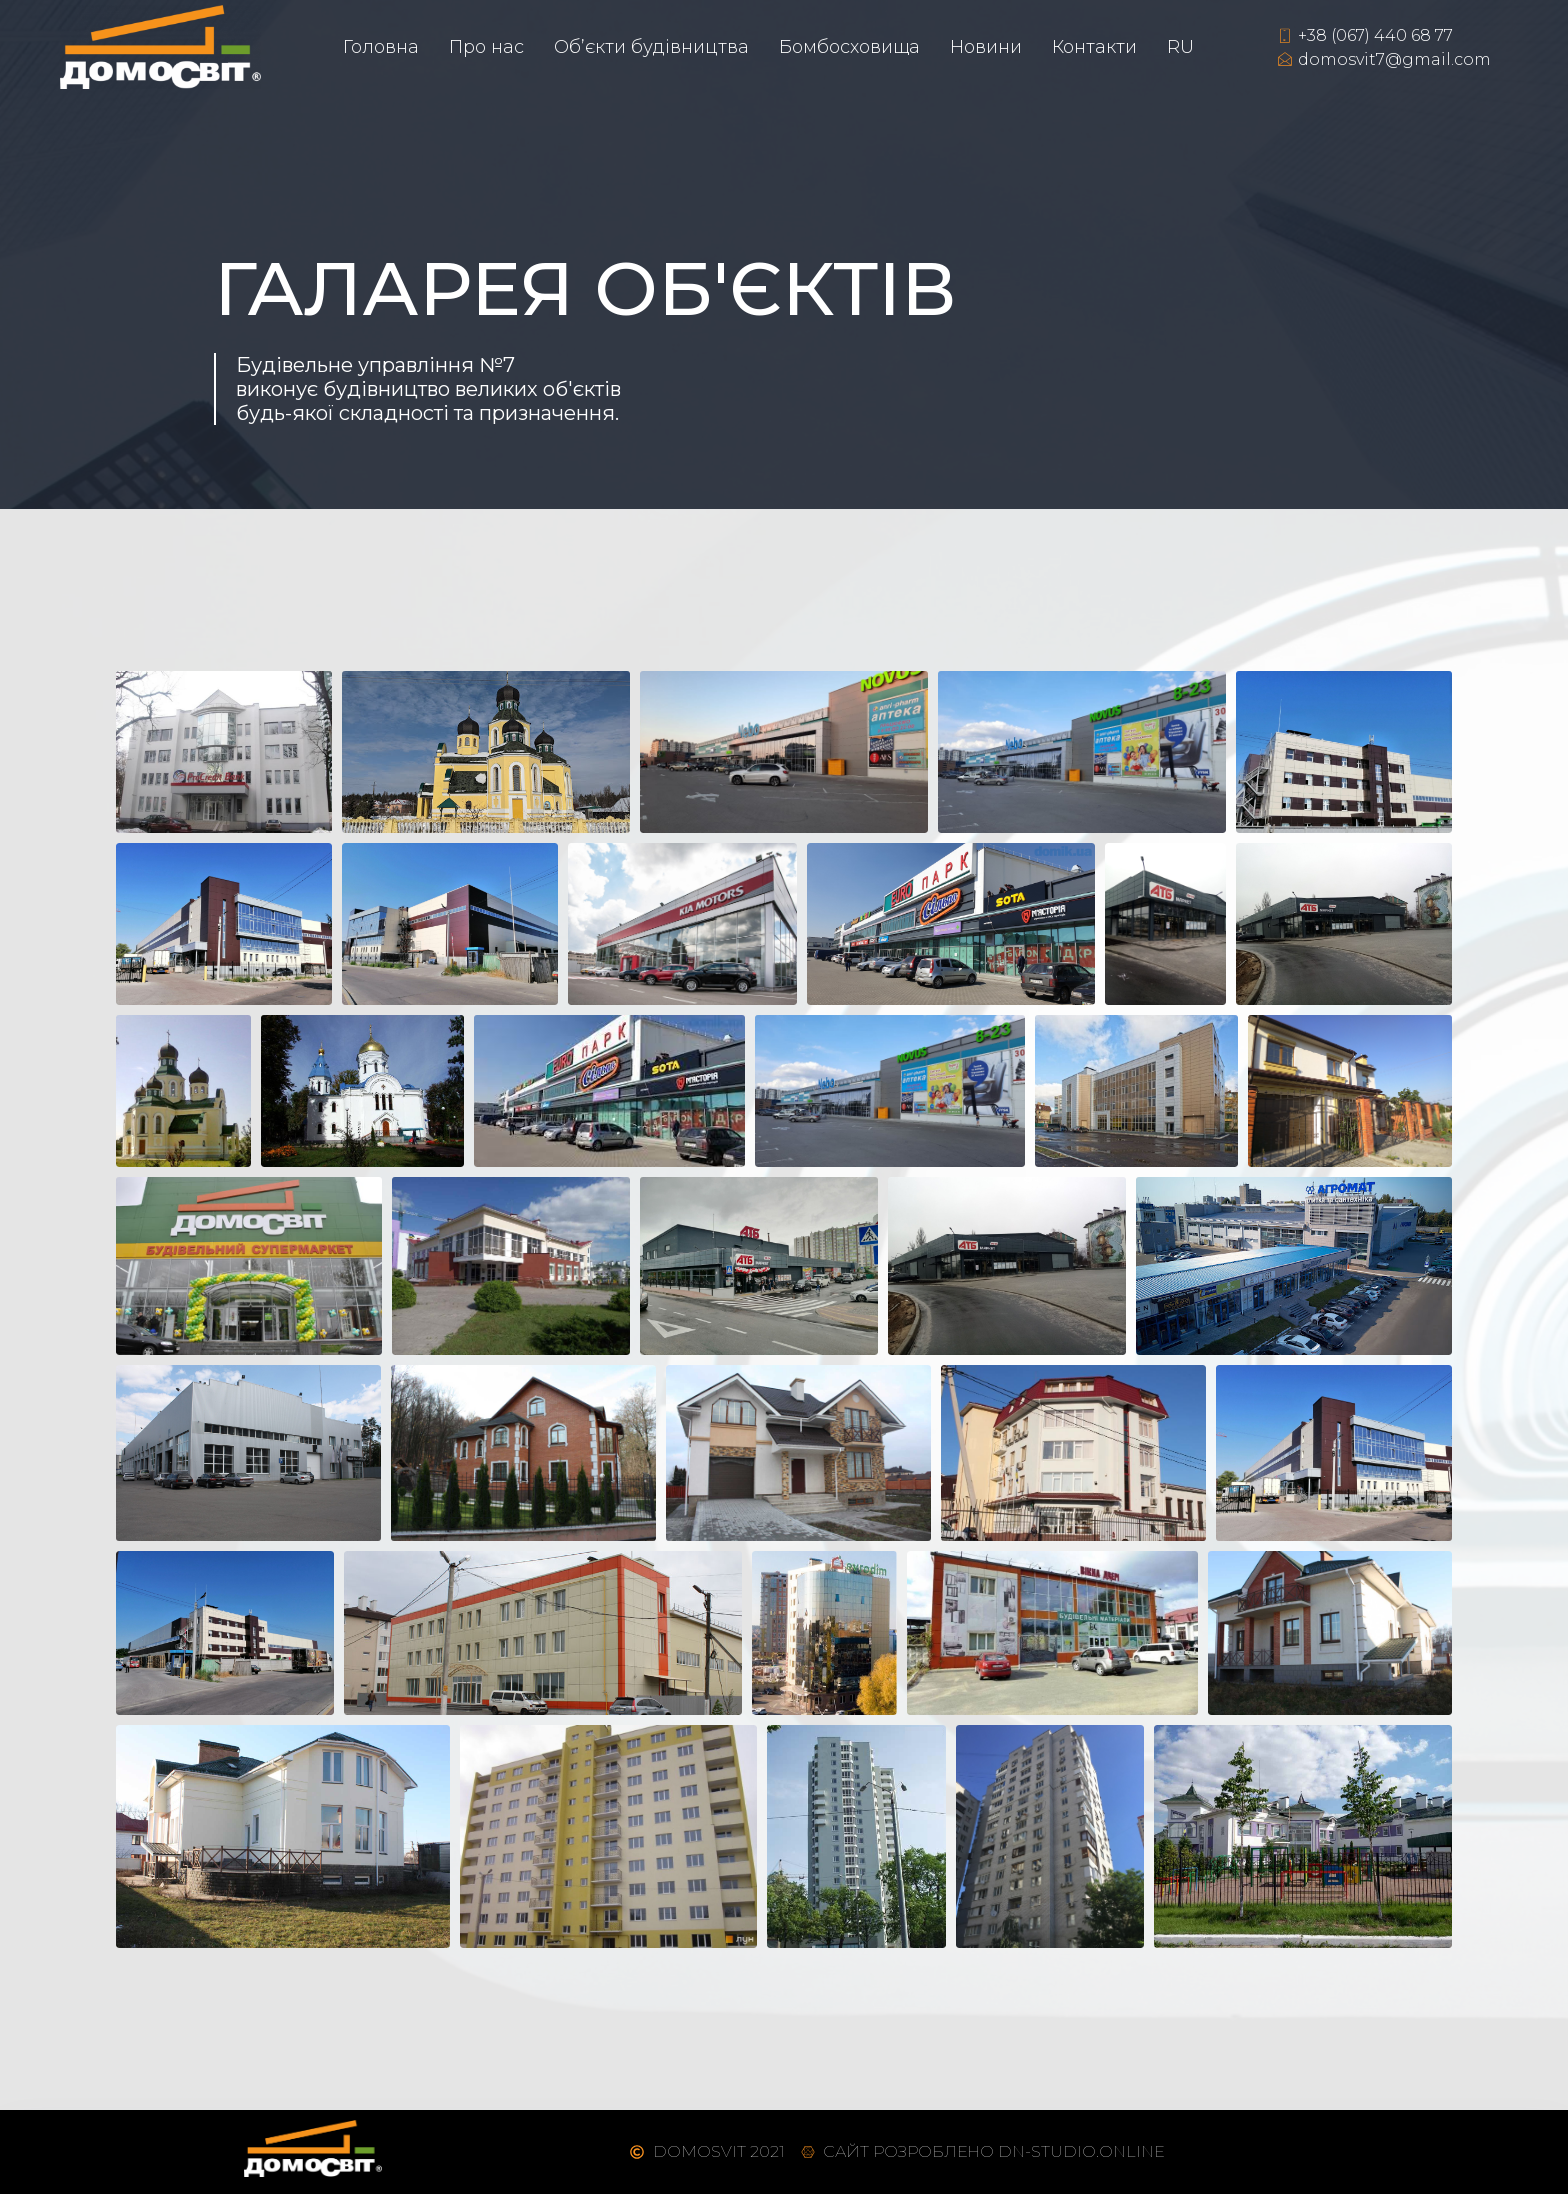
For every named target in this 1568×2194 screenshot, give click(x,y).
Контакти (1094, 47)
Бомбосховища (849, 47)
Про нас (486, 47)
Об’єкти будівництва (651, 47)
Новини (986, 47)
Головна (381, 47)
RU (1180, 47)
